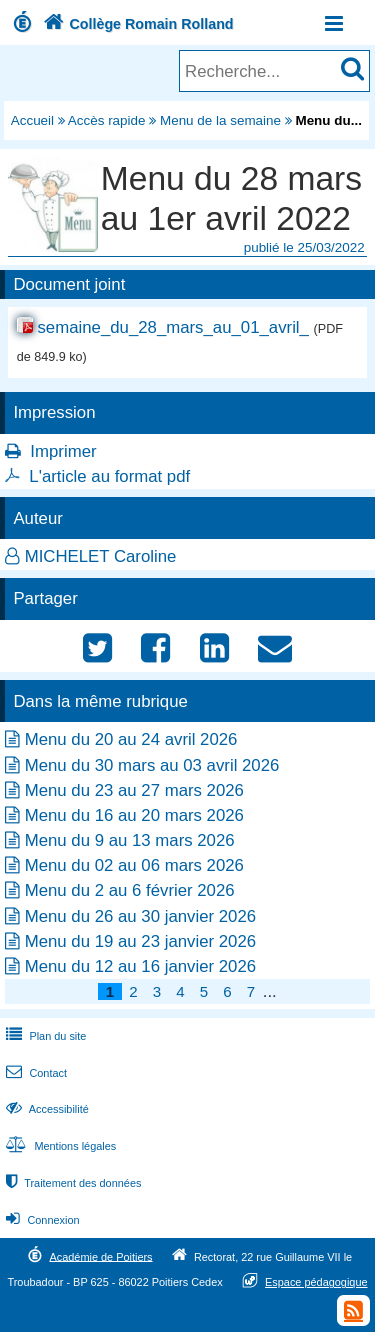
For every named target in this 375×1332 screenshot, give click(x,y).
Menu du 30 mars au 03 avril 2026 (152, 765)
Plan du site (44, 1036)
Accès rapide (107, 120)
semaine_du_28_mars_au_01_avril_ (172, 327)
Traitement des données (71, 1183)
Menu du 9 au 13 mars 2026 (130, 840)
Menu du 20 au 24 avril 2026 (131, 739)
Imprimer (63, 451)
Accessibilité (45, 1109)
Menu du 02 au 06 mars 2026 (134, 865)
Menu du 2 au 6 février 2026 (130, 890)
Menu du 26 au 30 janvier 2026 (140, 916)
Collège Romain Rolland (136, 24)
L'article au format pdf (109, 476)
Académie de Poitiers (100, 1256)
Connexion (40, 1220)
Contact (34, 1073)
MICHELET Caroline (101, 556)
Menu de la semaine (220, 120)
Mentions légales (59, 1146)
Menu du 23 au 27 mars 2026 (134, 790)
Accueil (32, 120)
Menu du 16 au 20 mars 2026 (134, 815)
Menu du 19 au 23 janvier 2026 (140, 941)
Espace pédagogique (316, 1282)
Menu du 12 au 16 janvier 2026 (140, 966)
